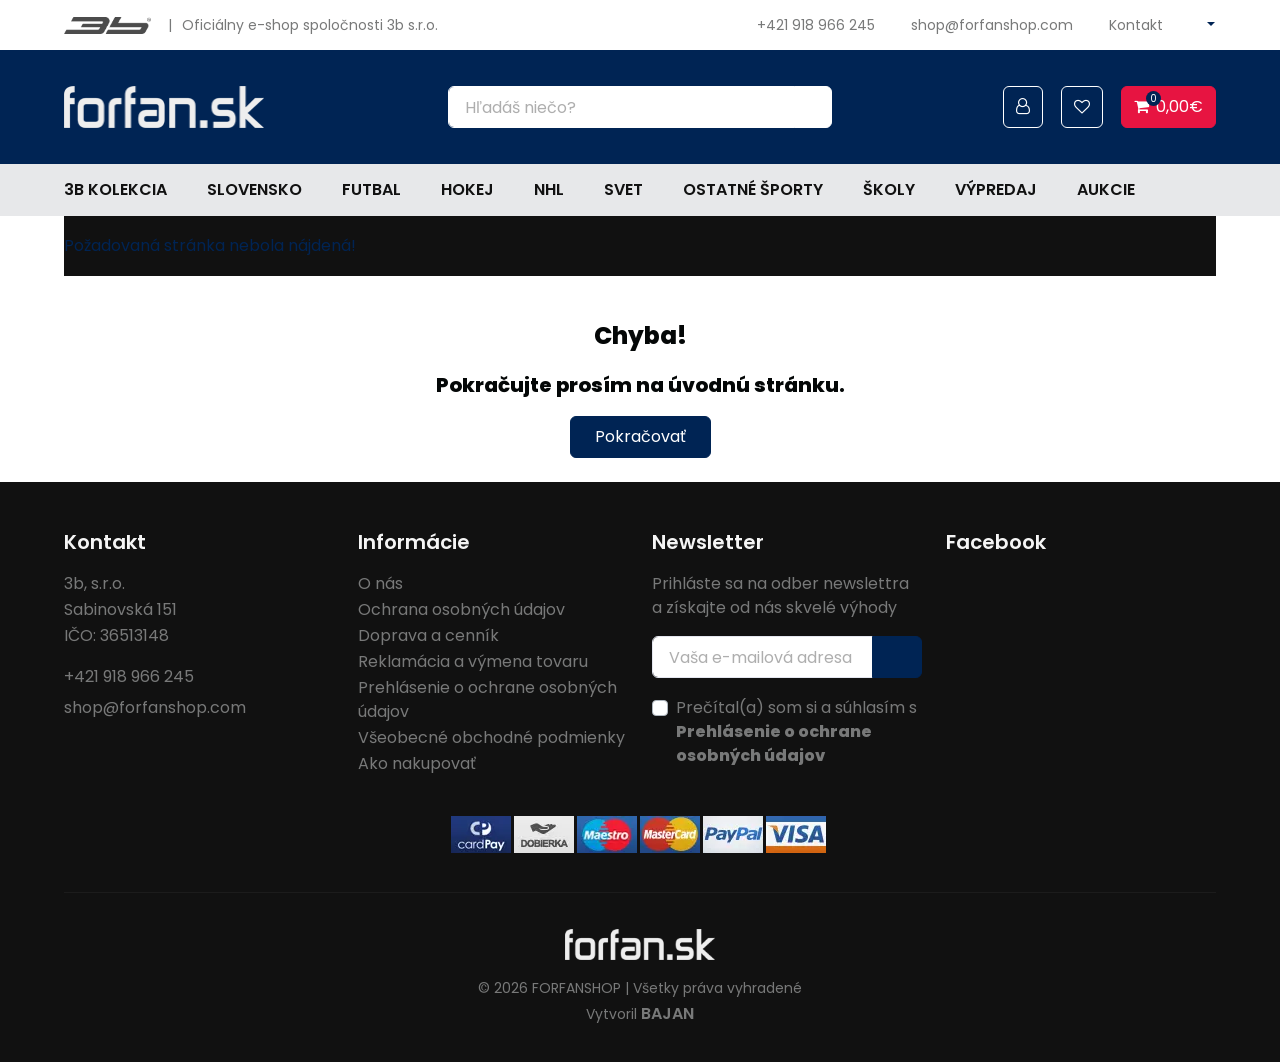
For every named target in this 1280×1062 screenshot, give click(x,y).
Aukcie (1106, 189)
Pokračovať (640, 436)
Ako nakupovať (417, 763)
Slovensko (254, 189)
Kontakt (1136, 25)
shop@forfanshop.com (992, 25)
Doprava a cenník (428, 635)
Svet (623, 189)
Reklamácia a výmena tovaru (473, 661)
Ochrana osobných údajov (461, 609)
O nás (380, 583)
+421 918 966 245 (816, 25)
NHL (549, 189)
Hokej (467, 189)
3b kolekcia (115, 189)
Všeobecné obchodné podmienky (491, 737)
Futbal (371, 189)
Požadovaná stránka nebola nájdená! (210, 245)
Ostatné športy (753, 189)
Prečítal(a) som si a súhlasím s (796, 731)
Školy (889, 189)
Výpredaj (996, 189)
